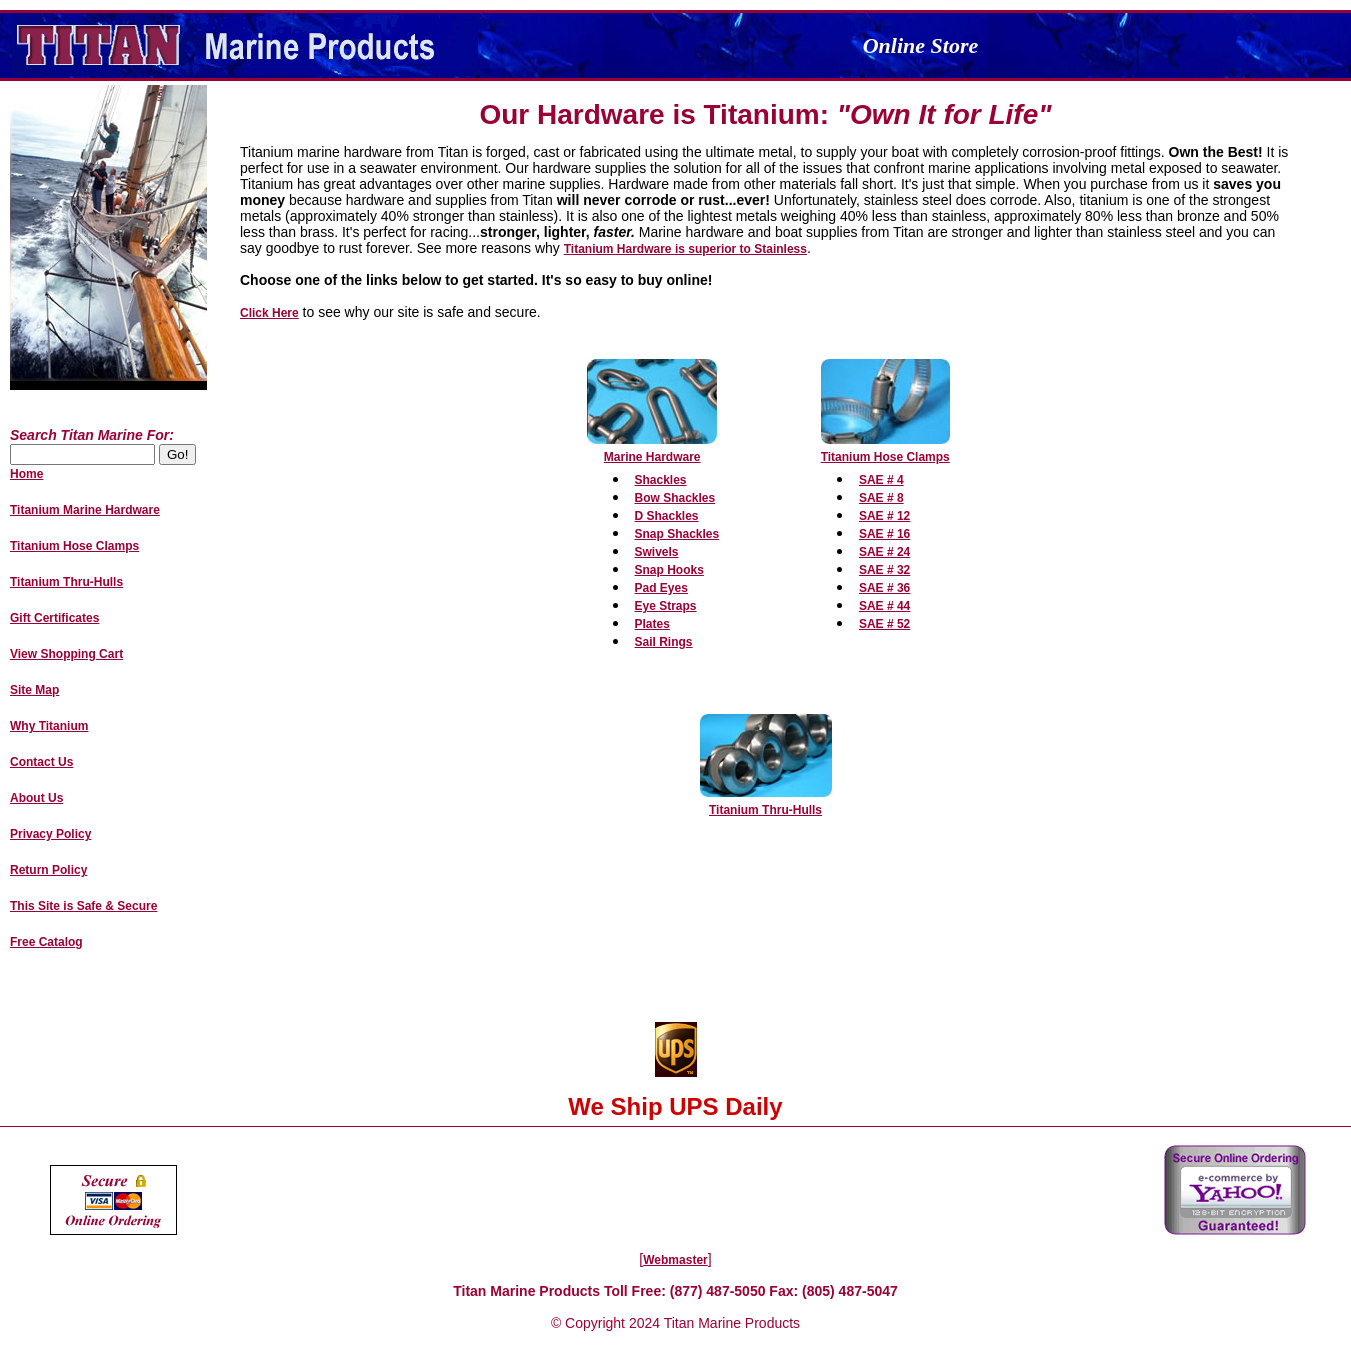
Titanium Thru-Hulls (765, 810)
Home (26, 474)
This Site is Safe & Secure (83, 906)
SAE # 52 (884, 624)
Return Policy (48, 870)
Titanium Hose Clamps (885, 457)
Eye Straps (666, 606)
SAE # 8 (881, 498)
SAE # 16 (884, 534)
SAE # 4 (881, 480)
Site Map (34, 690)
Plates (652, 624)
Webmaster (675, 1260)
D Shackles (667, 516)
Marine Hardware (652, 457)
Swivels (657, 552)
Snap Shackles (677, 534)
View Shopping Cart (66, 654)
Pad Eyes (661, 588)
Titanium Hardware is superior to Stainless (685, 249)
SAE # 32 (884, 570)
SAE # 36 (884, 588)
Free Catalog (46, 942)
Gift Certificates (54, 618)
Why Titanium (49, 726)
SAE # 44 (884, 606)
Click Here (269, 313)
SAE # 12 (884, 516)
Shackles (661, 480)
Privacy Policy (50, 834)
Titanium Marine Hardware (85, 510)
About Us (36, 798)
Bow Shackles (675, 498)
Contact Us (41, 762)
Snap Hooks (669, 570)
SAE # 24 (884, 552)
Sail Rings (664, 642)
